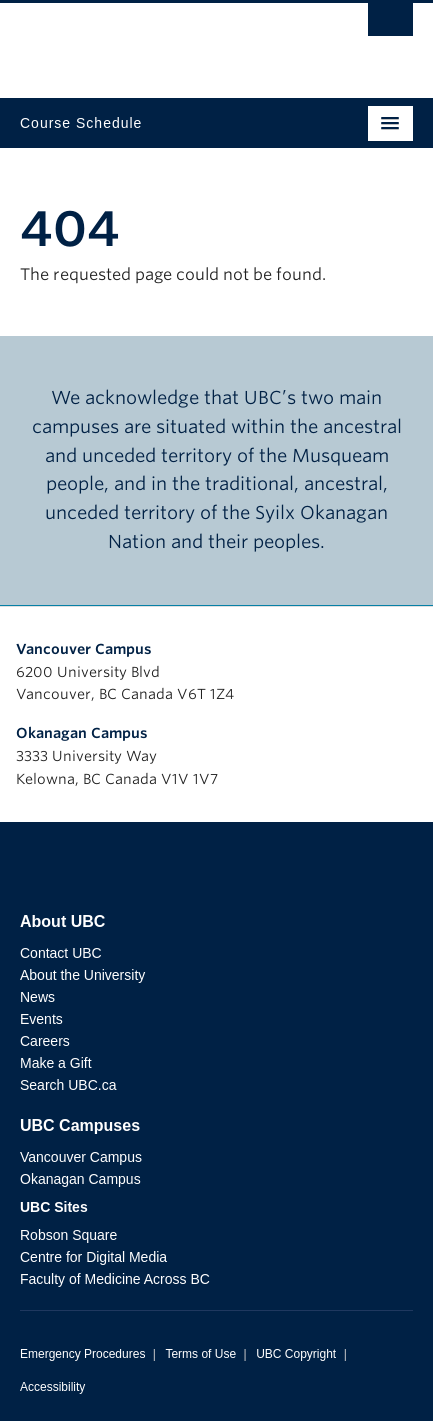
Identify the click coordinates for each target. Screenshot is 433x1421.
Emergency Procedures (82, 1354)
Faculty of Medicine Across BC (115, 1279)
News (37, 997)
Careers (45, 1041)
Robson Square (68, 1235)
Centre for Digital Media (93, 1257)
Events (41, 1019)
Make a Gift (56, 1063)
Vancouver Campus (84, 649)
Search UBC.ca (68, 1085)
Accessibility (52, 1387)
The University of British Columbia (157, 41)
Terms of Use (200, 1354)
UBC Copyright (296, 1354)
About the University (82, 975)
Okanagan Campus (82, 733)
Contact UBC (61, 953)
